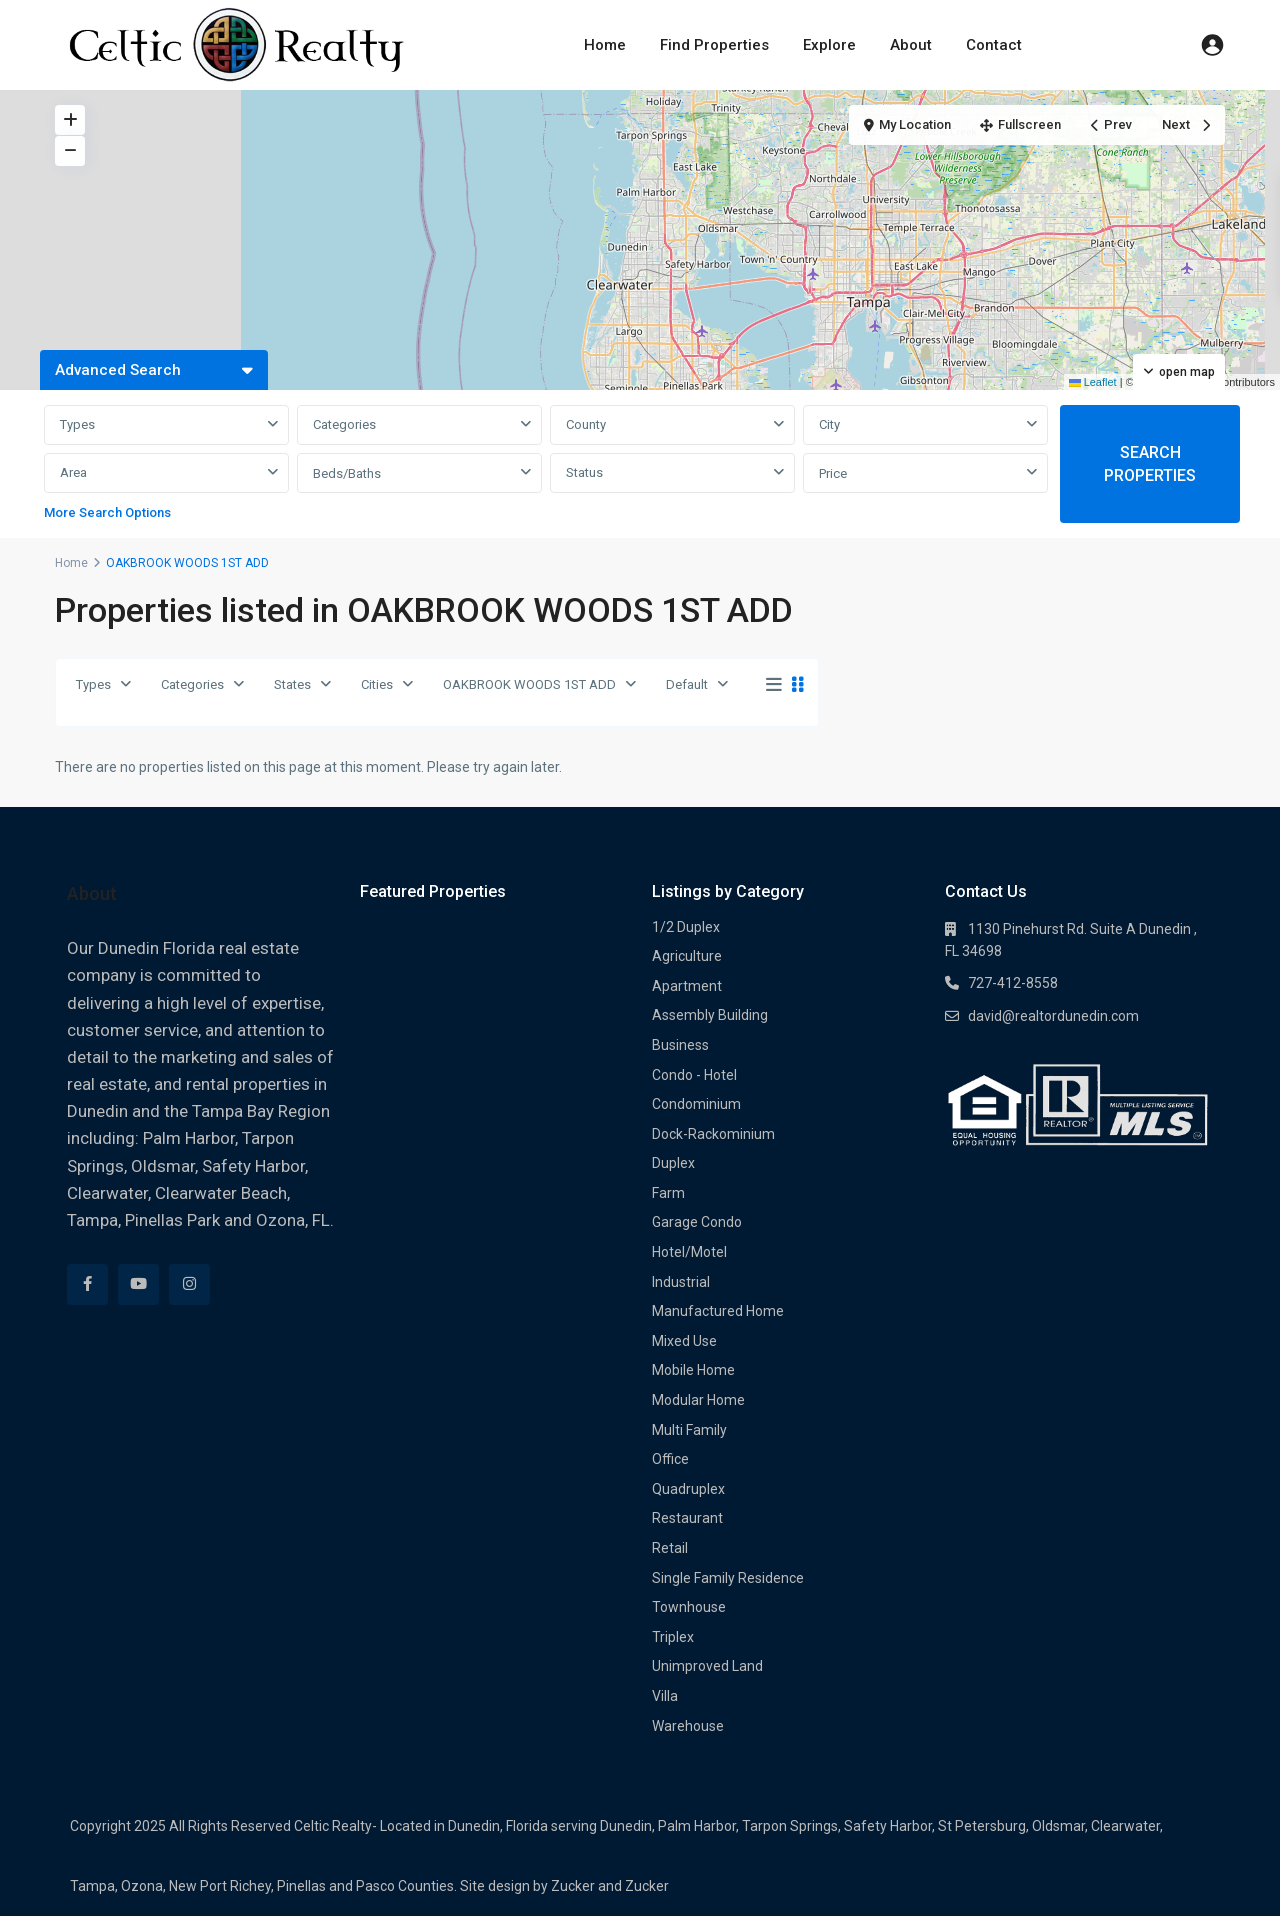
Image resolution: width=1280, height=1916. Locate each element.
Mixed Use (684, 1341)
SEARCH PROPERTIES (1150, 464)
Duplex (673, 1163)
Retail (670, 1548)
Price (833, 473)
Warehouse (688, 1726)
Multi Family (689, 1430)
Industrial (681, 1282)
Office (670, 1459)
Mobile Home (693, 1370)
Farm (668, 1193)
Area (73, 472)
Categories (344, 424)
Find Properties (715, 45)
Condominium (696, 1104)
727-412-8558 (1013, 983)
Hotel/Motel (689, 1252)
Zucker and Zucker (610, 1886)
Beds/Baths (347, 473)
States (292, 684)
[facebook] (87, 1284)
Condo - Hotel (694, 1075)
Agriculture (687, 956)
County (586, 424)
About (910, 45)
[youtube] (138, 1284)
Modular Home (698, 1400)
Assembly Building (710, 1015)
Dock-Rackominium (713, 1134)
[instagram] (189, 1284)
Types (77, 424)
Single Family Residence (728, 1578)
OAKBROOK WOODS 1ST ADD (529, 684)
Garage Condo (697, 1222)
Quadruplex (688, 1489)
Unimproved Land (707, 1666)
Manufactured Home (718, 1311)
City (829, 424)
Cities (377, 684)
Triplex (673, 1637)
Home (607, 45)
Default (687, 684)
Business (680, 1045)
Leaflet (1093, 382)
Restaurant (687, 1518)
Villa (665, 1696)
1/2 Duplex (686, 927)
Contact (992, 45)
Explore (829, 45)
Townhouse (689, 1607)
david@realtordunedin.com (1053, 1016)
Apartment (687, 986)
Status (584, 472)
